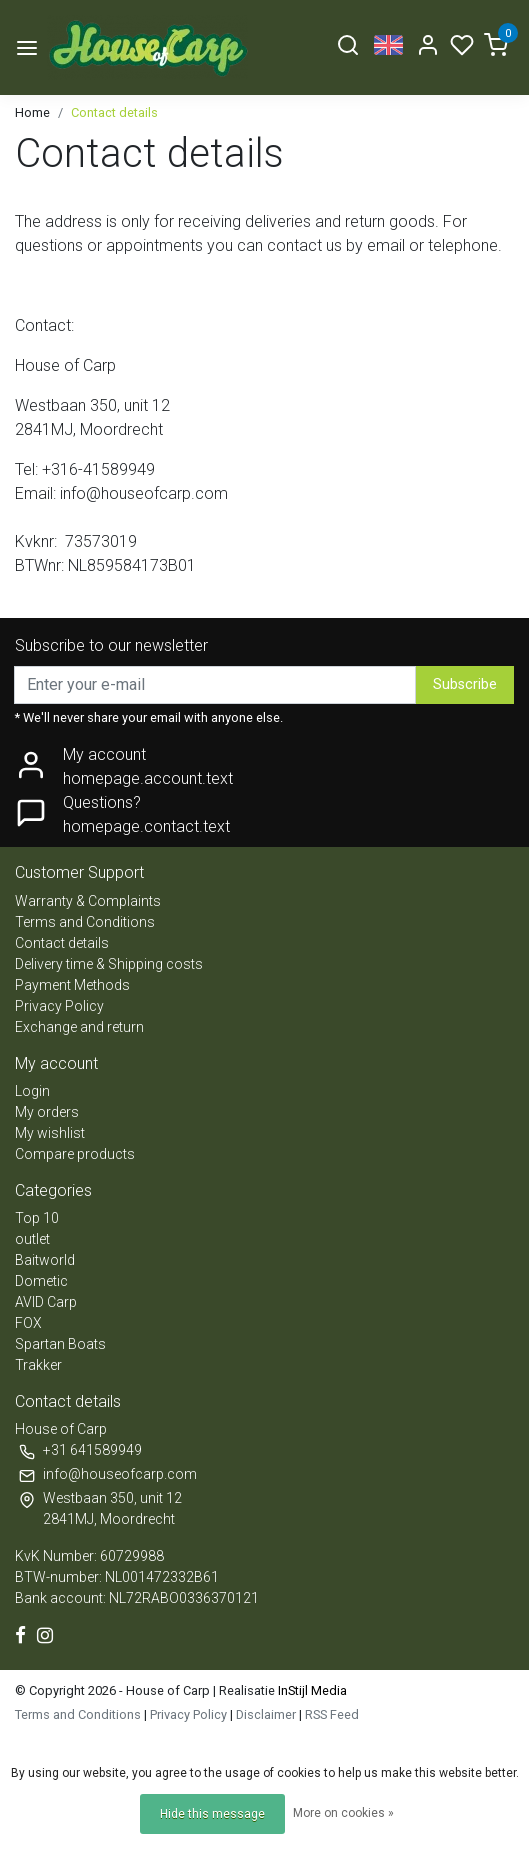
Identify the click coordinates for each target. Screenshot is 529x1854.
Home (32, 112)
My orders (47, 1112)
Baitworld (45, 1260)
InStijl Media (311, 1690)
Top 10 (37, 1218)
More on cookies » (343, 1813)
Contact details (114, 112)
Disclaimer (266, 1714)
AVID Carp (46, 1302)
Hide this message (212, 1814)
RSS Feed (332, 1714)
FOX (28, 1323)
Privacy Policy (59, 1006)
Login (32, 1091)
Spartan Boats (60, 1344)
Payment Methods (72, 985)
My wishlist (50, 1133)
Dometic (41, 1281)
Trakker (38, 1365)
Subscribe (465, 684)
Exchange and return (79, 1027)
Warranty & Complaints (88, 901)
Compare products (75, 1154)
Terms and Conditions (85, 922)
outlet (32, 1239)
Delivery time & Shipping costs (109, 964)
